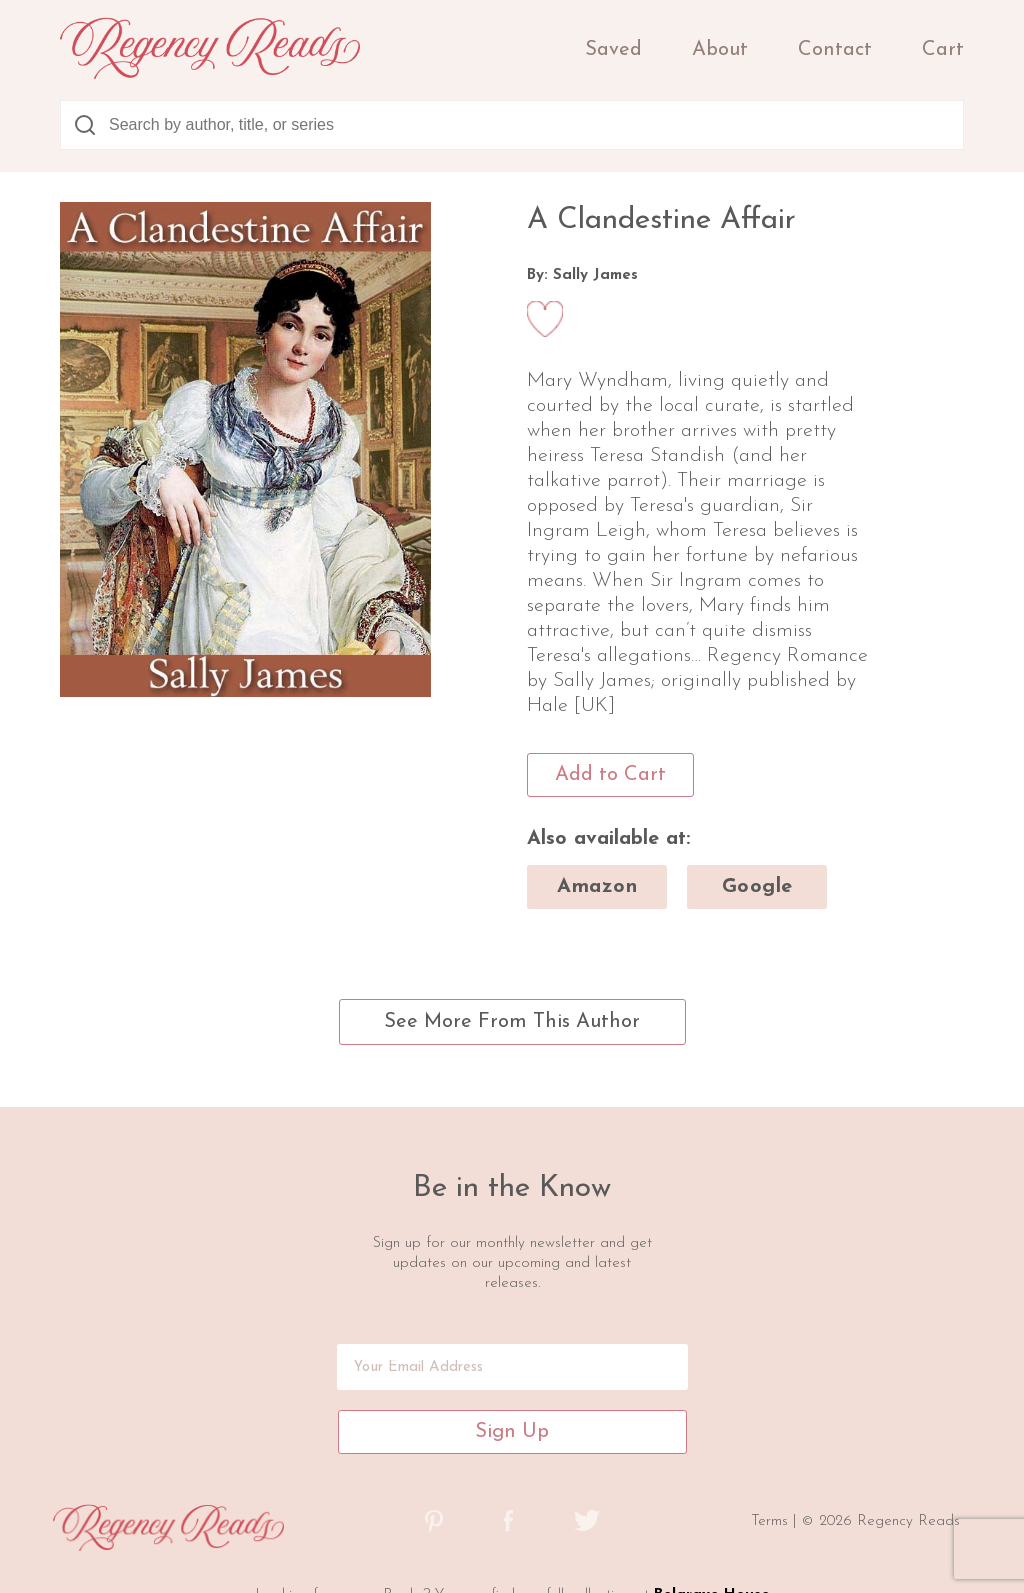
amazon (597, 887)
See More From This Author (512, 1022)
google (757, 887)
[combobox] (512, 125)
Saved (613, 50)
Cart (943, 50)
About (720, 50)
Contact (835, 50)
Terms (772, 1521)
